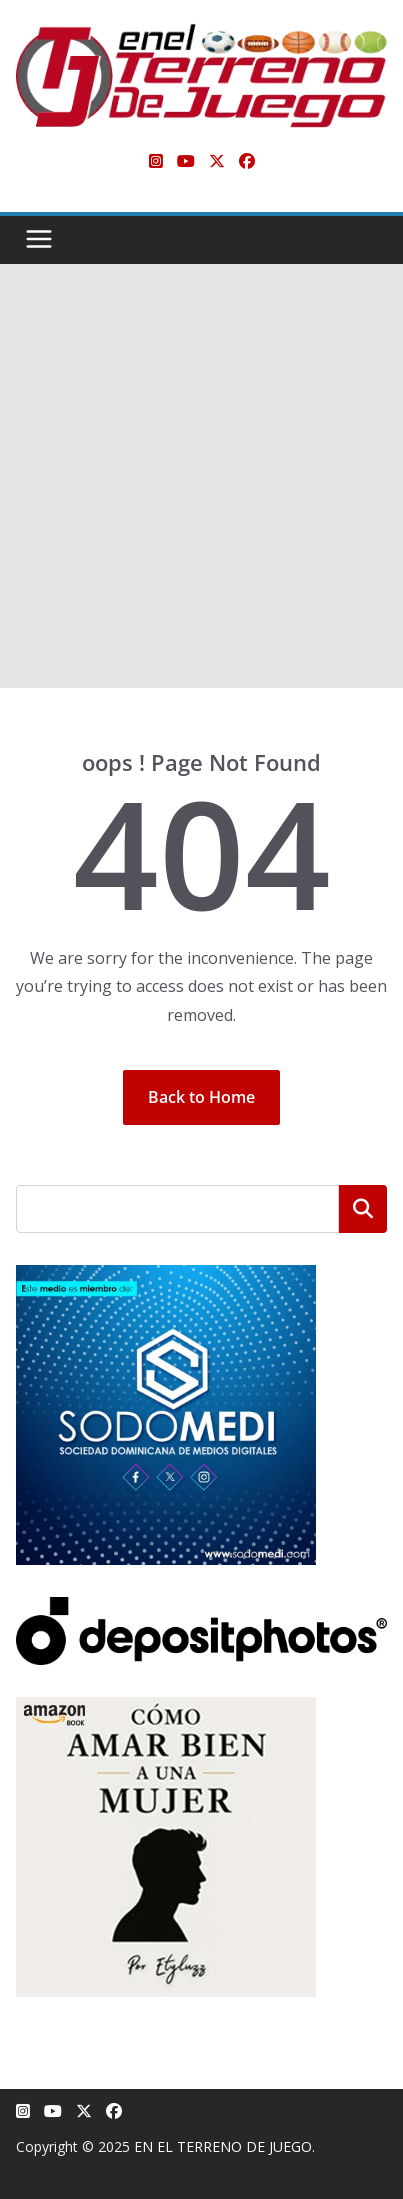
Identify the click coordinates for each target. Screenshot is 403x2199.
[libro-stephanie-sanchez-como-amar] (166, 1709)
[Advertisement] (201, 476)
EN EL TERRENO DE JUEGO (223, 2146)
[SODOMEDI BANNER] (166, 1277)
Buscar (363, 1209)
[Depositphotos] (201, 1609)
